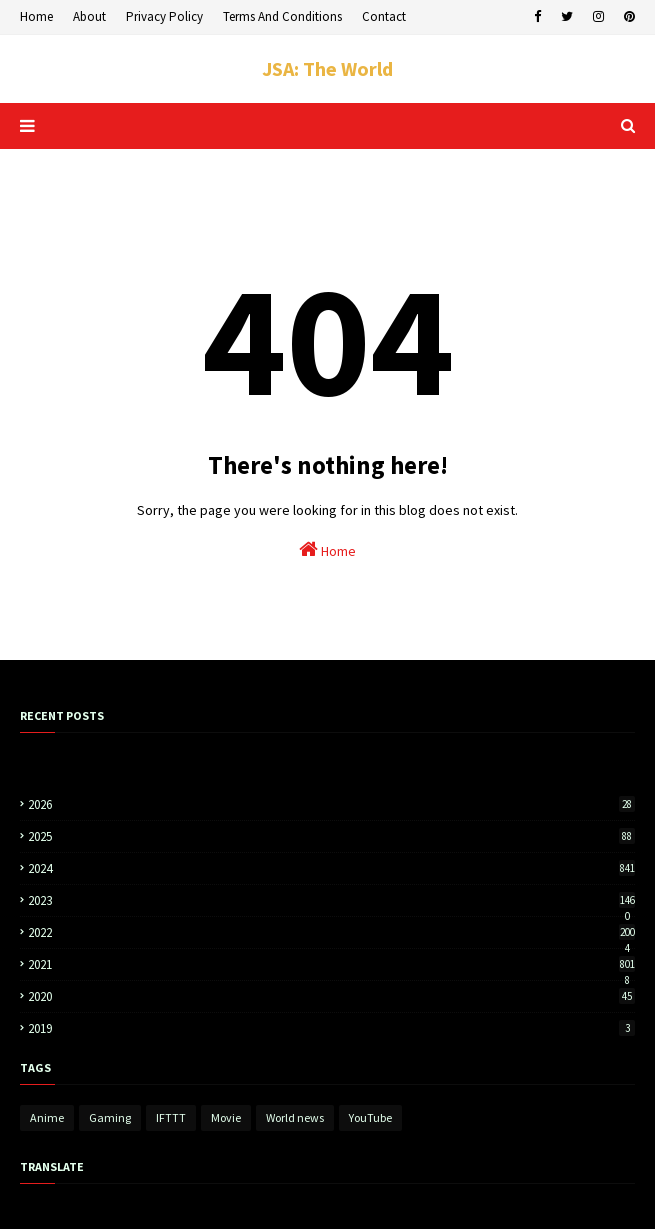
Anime (47, 1117)
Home (36, 16)
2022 (331, 932)
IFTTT (171, 1117)
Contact (384, 16)
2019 (331, 1028)
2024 (331, 868)
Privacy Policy (164, 16)
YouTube (370, 1117)
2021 (331, 964)
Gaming (110, 1117)
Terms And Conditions (282, 16)
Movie (226, 1117)
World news (295, 1117)
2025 (331, 836)
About (89, 16)
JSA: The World (327, 68)
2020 (331, 996)
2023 (331, 900)
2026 (331, 804)
